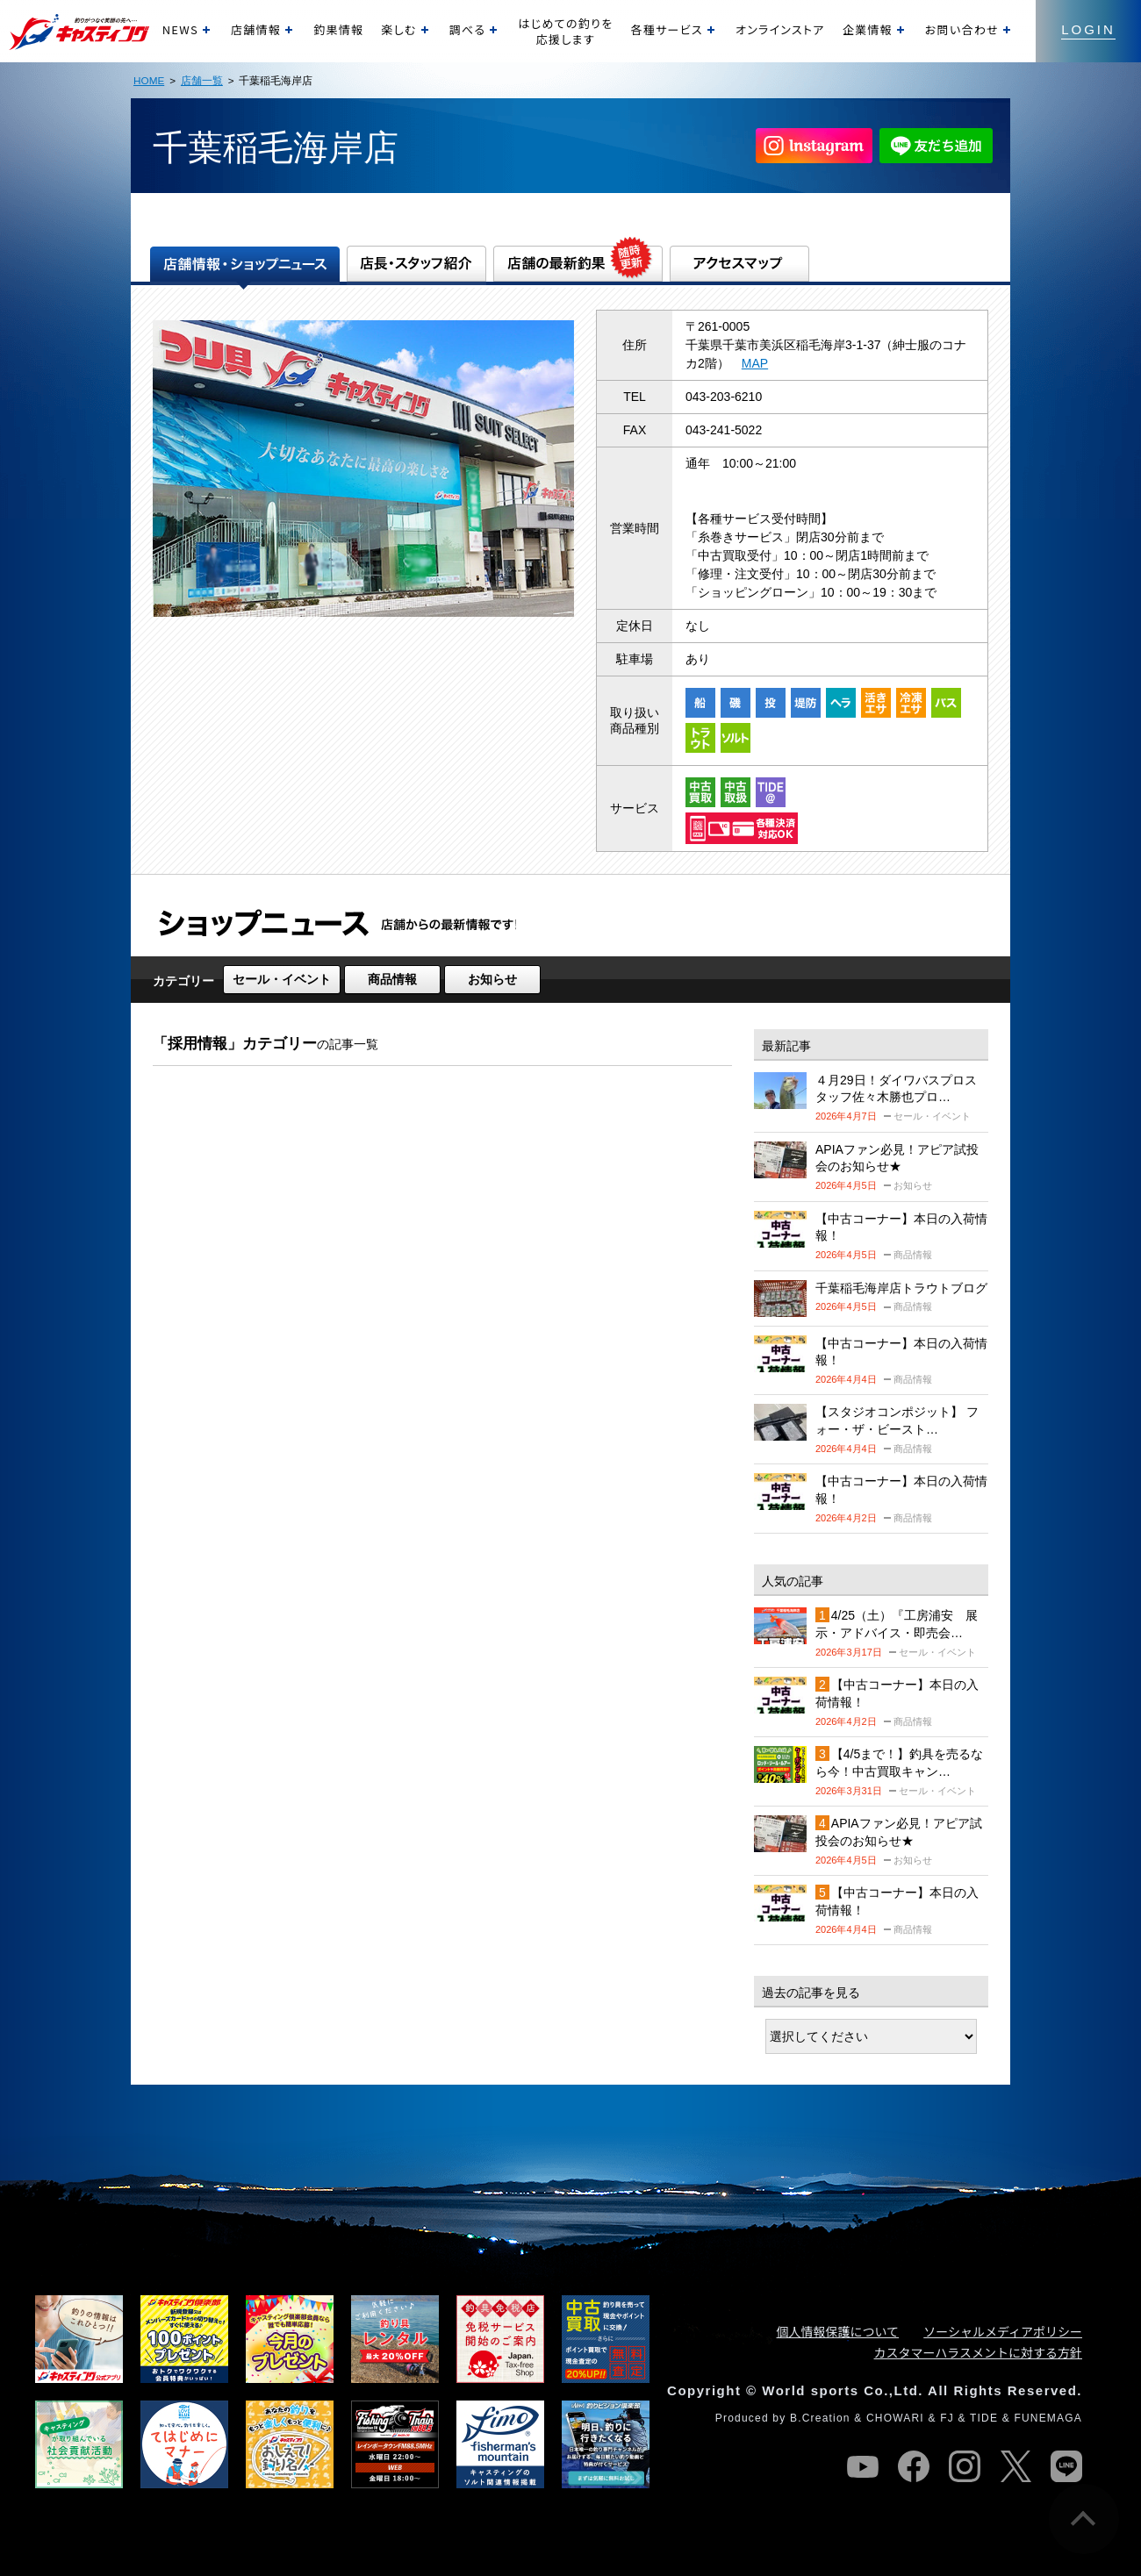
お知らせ (492, 979)
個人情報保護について (838, 2331)
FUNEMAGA (1048, 2418)
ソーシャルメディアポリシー (1002, 2331)
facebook (913, 2466)
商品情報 (392, 979)
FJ (947, 2418)
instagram (964, 2466)
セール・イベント (282, 979)
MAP (755, 363)
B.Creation (820, 2418)
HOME (148, 80)
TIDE (984, 2418)
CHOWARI (895, 2418)
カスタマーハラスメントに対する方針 (978, 2352)
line (1066, 2466)
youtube (863, 2466)
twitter (1015, 2466)
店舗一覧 (202, 80)
